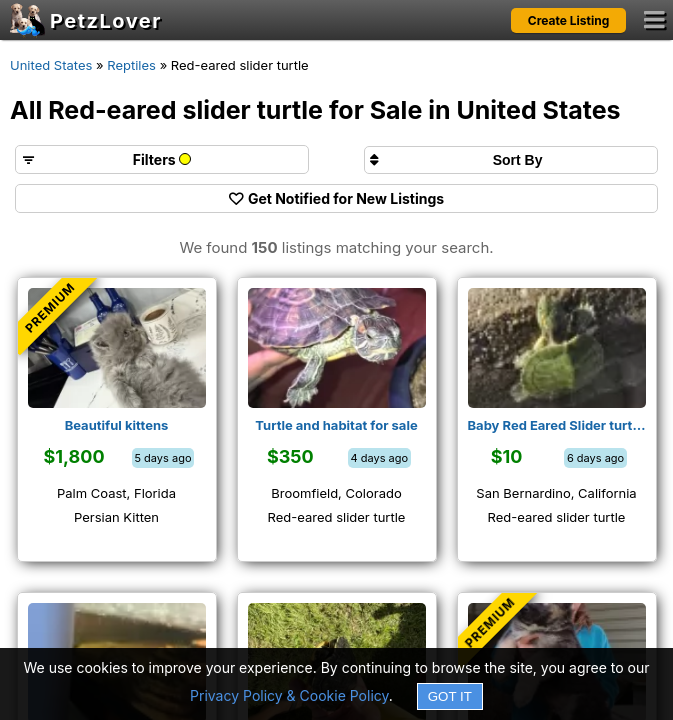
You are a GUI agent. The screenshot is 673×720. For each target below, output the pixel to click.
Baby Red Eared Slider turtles (557, 425)
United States (51, 65)
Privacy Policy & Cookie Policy (289, 695)
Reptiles (131, 65)
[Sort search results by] (511, 160)
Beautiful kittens (117, 425)
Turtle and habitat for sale (336, 425)
